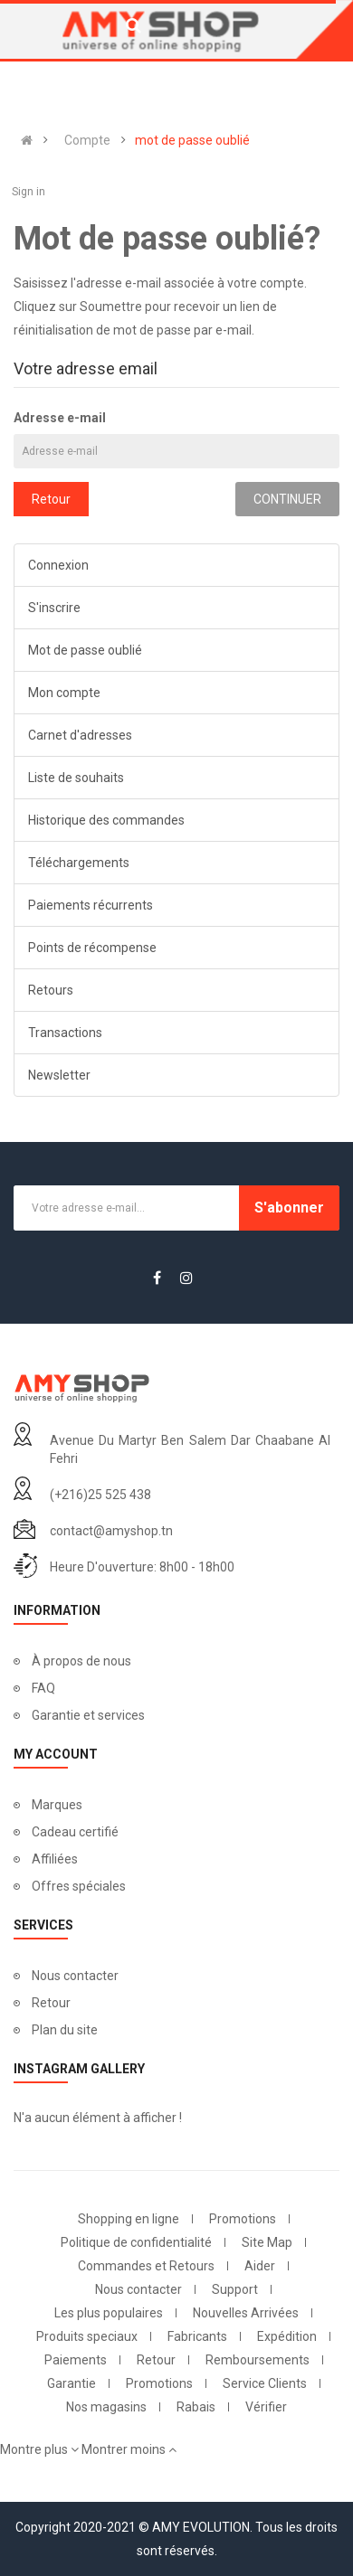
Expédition (287, 2336)
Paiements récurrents (90, 905)
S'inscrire (54, 607)
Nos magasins (106, 2407)
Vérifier (266, 2407)
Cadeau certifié (75, 1832)
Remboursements (257, 2360)
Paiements (75, 2360)
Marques (57, 1805)
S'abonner (289, 1207)
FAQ (43, 1688)
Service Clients (265, 2383)
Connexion (58, 565)
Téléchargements (78, 862)
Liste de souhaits (76, 777)
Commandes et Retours (146, 2266)
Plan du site (65, 2030)
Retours (50, 990)
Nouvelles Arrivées (246, 2313)
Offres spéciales (79, 1886)
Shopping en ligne (128, 2219)
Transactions (65, 1032)
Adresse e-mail (60, 417)
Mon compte (64, 692)
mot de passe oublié (192, 140)
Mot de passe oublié (85, 650)
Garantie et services (88, 1715)
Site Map (267, 2242)
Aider (259, 2266)
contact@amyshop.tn (111, 1531)
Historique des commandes (106, 820)
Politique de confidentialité (136, 2242)
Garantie (71, 2383)
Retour (51, 499)
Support (235, 2289)
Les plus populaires (108, 2313)
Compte (87, 140)
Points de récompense (92, 947)
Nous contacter (75, 1975)
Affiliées (55, 1859)
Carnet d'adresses (80, 735)
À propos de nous (81, 1661)
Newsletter (59, 1075)
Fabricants (197, 2336)
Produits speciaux (87, 2336)
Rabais (195, 2407)
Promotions (242, 2219)
